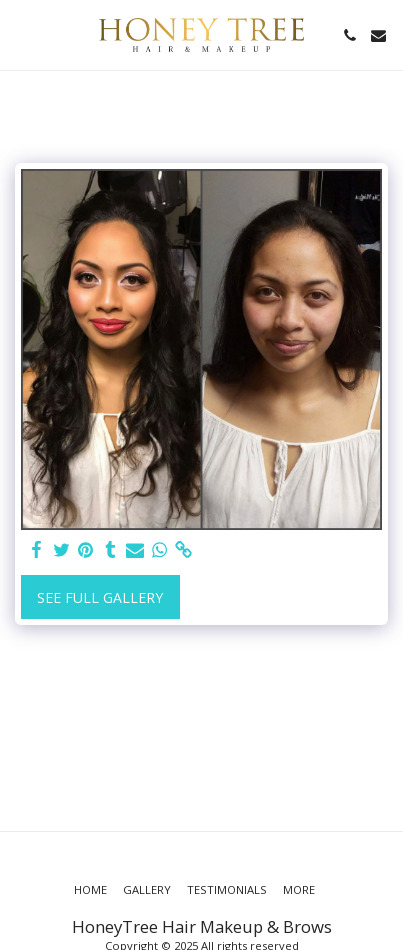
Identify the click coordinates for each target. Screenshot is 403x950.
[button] (22, 34)
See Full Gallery (100, 597)
